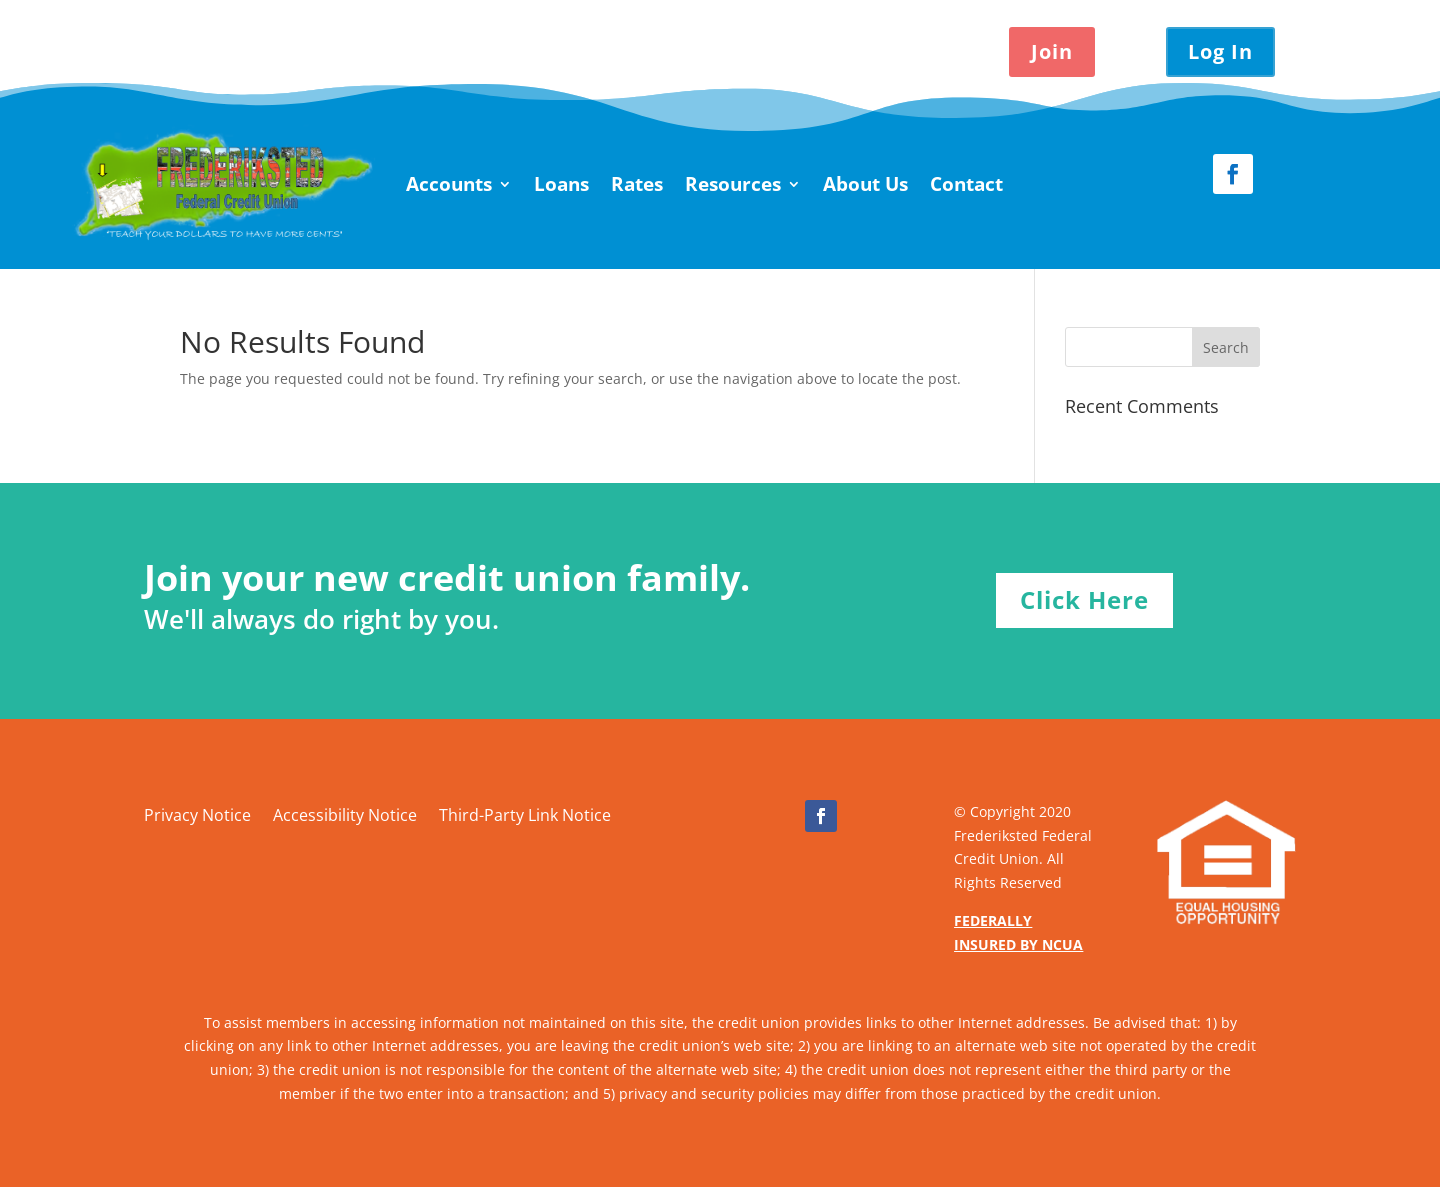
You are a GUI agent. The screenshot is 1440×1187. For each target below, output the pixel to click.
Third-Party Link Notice (525, 817)
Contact (966, 184)
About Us (865, 184)
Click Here (1084, 599)
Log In (1220, 51)
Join (1052, 51)
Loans (561, 184)
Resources (733, 184)
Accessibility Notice (345, 817)
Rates (637, 184)
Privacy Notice (197, 817)
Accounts (449, 184)
